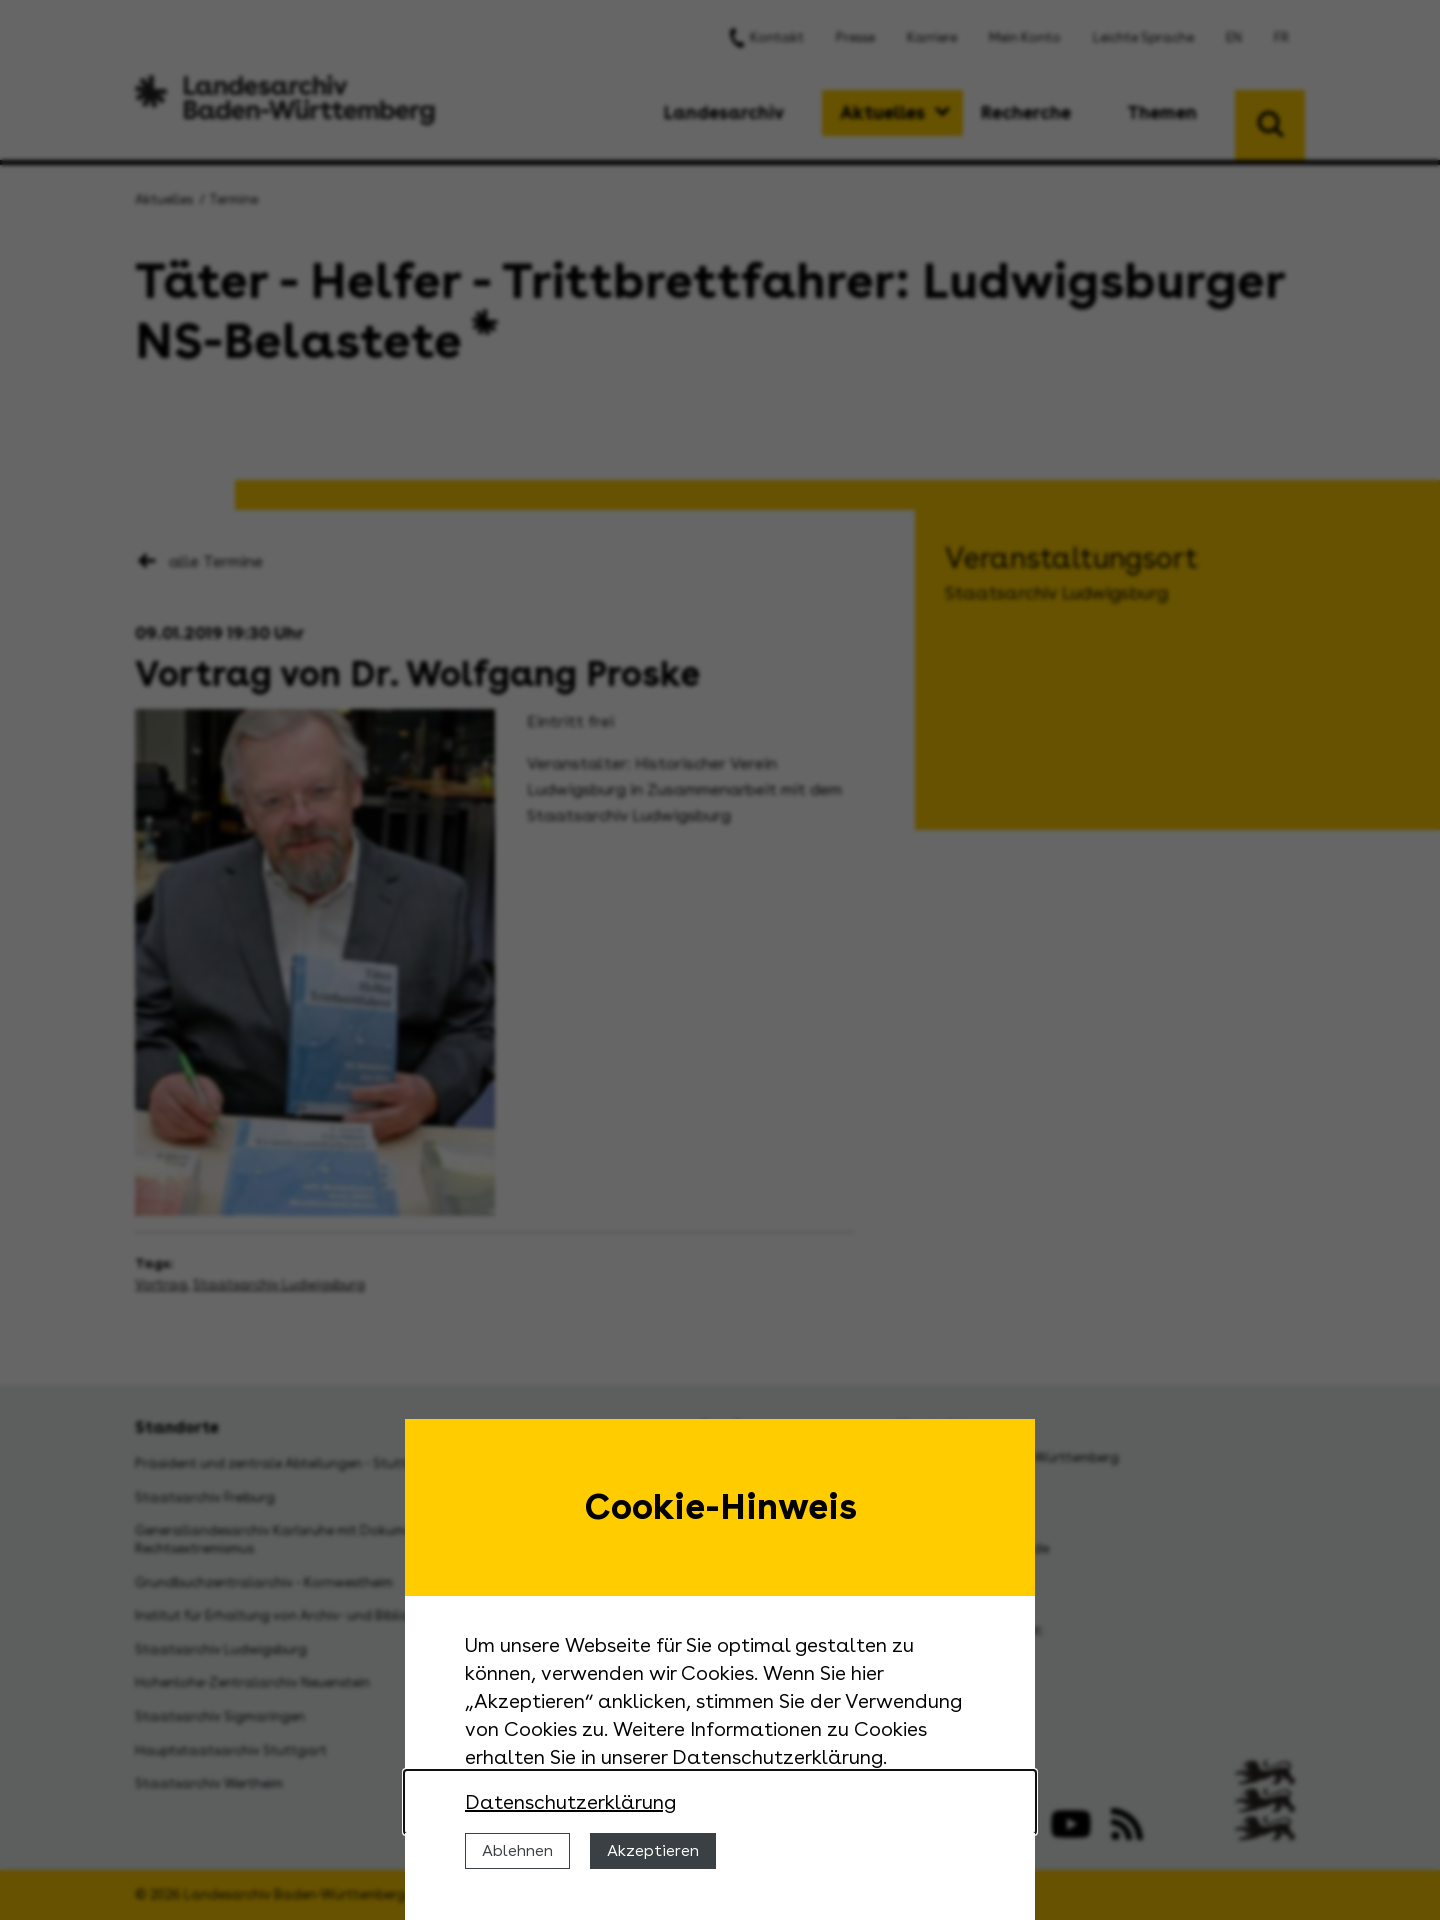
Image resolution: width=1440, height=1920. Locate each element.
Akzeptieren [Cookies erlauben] (653, 1850)
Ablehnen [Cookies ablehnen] (517, 1850)
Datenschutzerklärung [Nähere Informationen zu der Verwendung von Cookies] (570, 1802)
